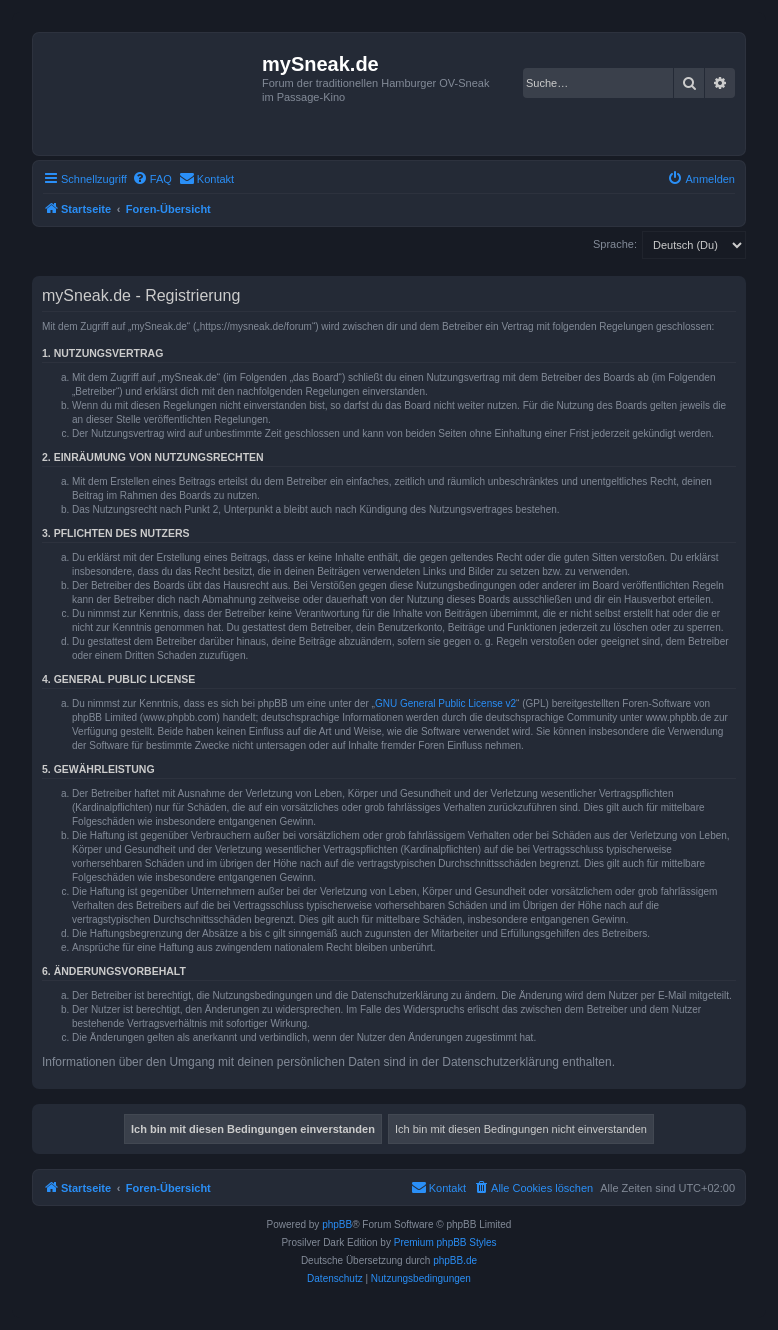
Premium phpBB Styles (445, 1242)
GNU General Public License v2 (445, 703)
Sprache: (615, 244)
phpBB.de (455, 1260)
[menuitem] (152, 179)
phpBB (337, 1224)
